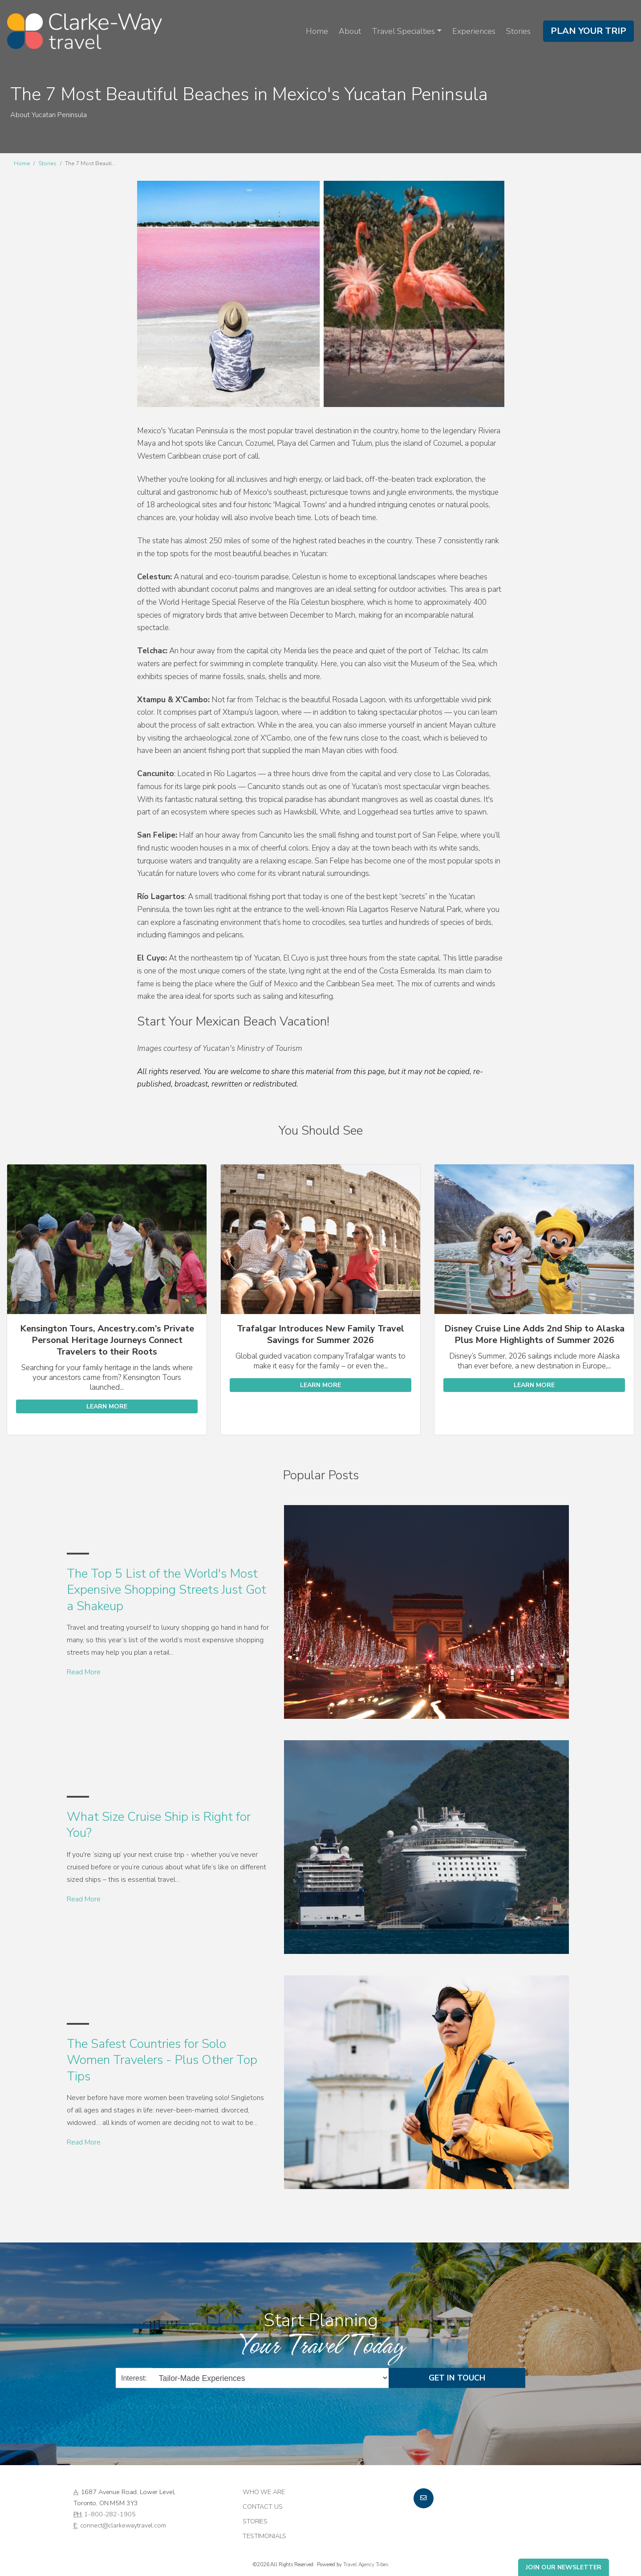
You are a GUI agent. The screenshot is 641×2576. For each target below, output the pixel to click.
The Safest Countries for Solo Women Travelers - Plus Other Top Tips (162, 2060)
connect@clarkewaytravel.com (123, 2525)
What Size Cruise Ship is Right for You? (159, 1824)
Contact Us (263, 2506)
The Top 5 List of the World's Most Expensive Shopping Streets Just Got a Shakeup (166, 1590)
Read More (84, 1672)
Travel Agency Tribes (365, 2564)
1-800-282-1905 (109, 2514)
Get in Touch (457, 2378)
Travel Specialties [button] (403, 31)
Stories (518, 31)
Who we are (264, 2491)
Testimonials (264, 2535)
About (350, 31)
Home (317, 31)
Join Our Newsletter (563, 2567)
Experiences (473, 31)
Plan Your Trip (588, 31)
